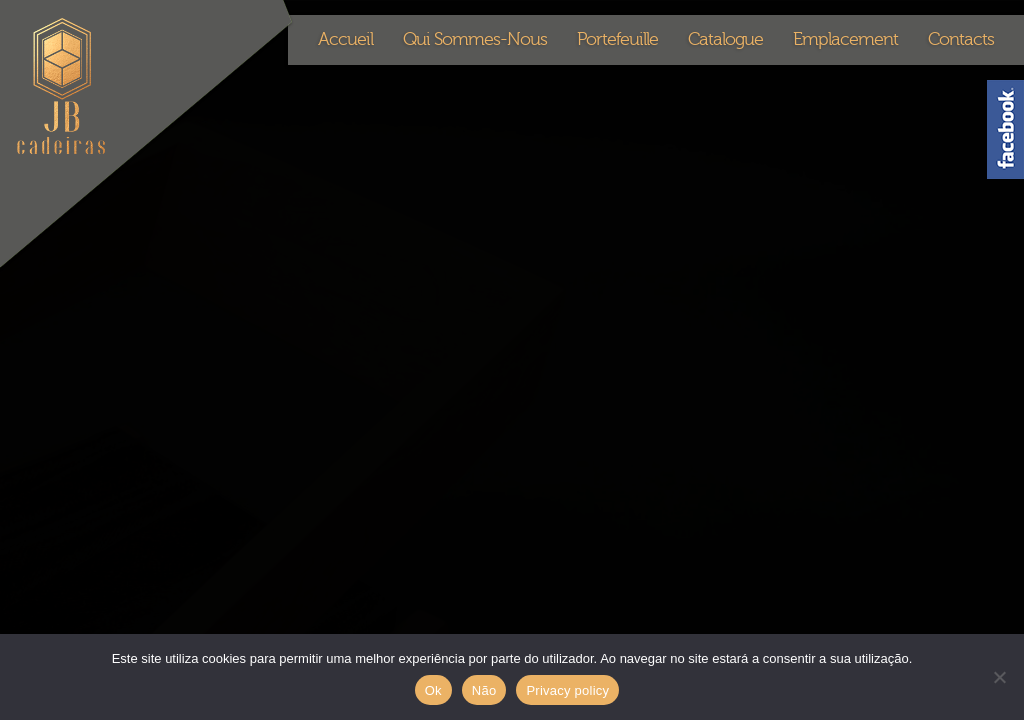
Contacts (961, 39)
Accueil (345, 39)
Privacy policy (567, 690)
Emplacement (845, 39)
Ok (433, 690)
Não (484, 690)
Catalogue (725, 39)
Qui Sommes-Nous (475, 39)
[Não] (999, 677)
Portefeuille (617, 39)
